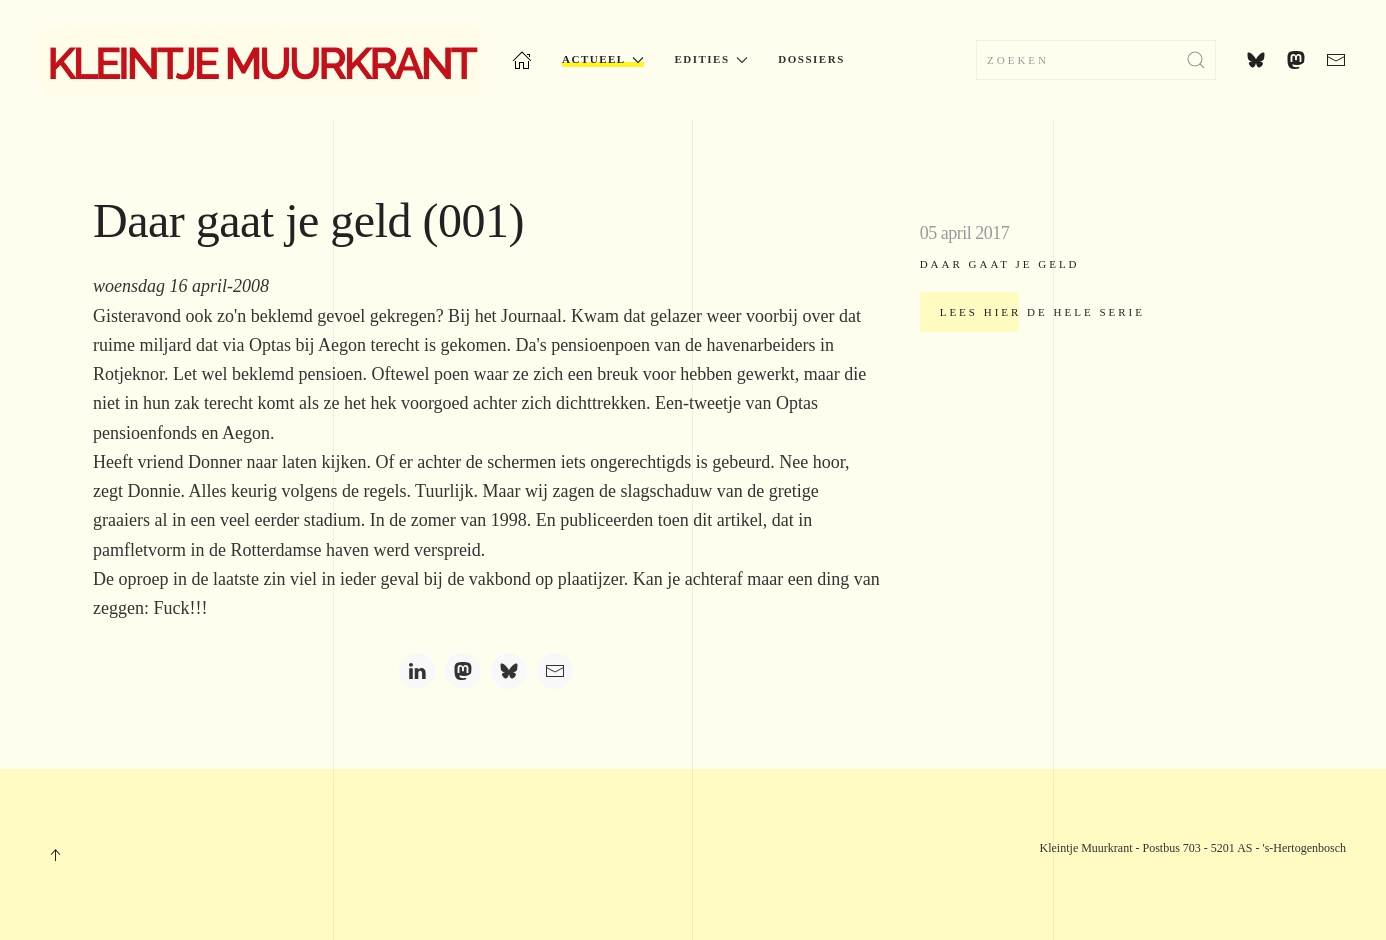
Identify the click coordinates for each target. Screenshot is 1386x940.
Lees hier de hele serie (1042, 312)
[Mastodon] (463, 671)
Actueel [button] (603, 59)
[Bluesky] (509, 671)
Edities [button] (711, 59)
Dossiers (811, 59)
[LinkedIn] (417, 671)
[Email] (555, 671)
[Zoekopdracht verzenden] (1196, 60)
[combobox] (1096, 60)
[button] (55, 855)
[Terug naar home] (261, 60)
